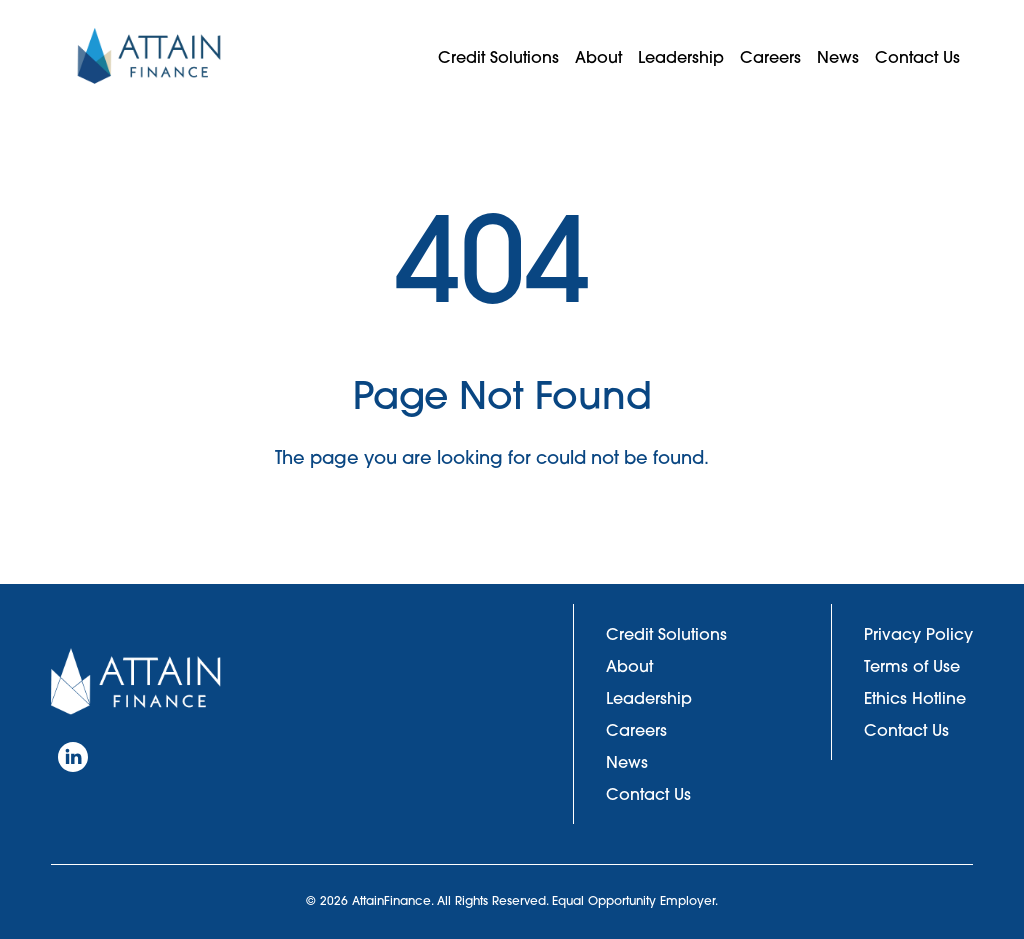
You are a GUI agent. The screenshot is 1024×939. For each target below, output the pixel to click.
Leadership (681, 57)
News (838, 57)
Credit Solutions (498, 57)
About (598, 57)
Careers (770, 57)
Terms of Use (912, 666)
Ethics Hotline (915, 698)
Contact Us (917, 57)
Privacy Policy (918, 634)
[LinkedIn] (73, 757)
